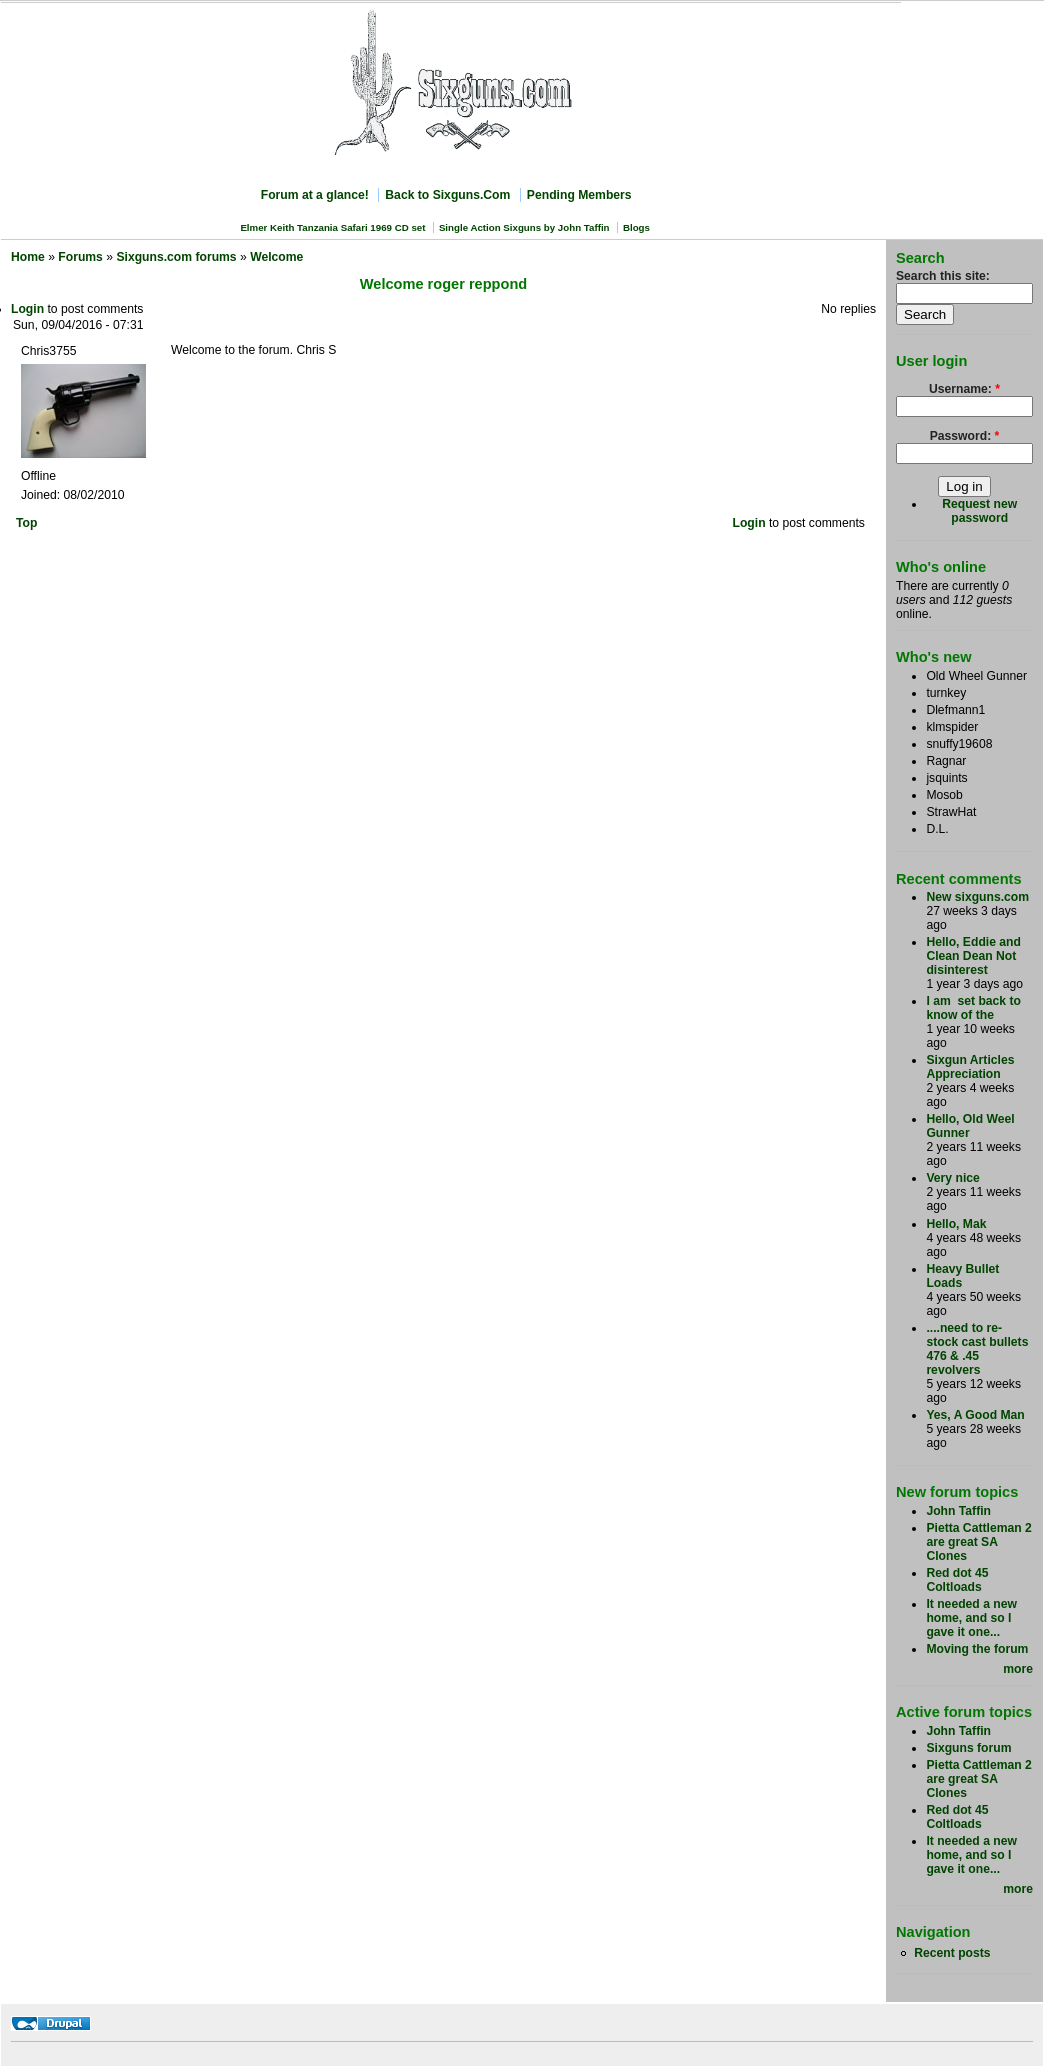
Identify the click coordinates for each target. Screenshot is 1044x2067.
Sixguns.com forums (176, 257)
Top (26, 523)
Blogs (636, 227)
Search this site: (943, 276)
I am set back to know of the (973, 1008)
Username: (964, 389)
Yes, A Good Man (975, 1415)
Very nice (952, 1178)
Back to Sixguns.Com (447, 195)
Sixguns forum (968, 1748)
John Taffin (958, 1511)
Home (28, 257)
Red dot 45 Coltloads (957, 1580)
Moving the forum (977, 1649)
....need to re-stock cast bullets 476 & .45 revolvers (977, 1349)
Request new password (979, 511)
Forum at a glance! (315, 195)
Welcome (276, 257)
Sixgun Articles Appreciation (970, 1067)
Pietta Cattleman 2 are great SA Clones (978, 1542)
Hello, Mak (956, 1224)
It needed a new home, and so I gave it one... (971, 1618)
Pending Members (579, 195)
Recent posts (952, 1953)
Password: (965, 436)
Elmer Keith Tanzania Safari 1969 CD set (332, 227)
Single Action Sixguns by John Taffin (524, 227)
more (1018, 1669)
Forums (80, 257)
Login (27, 309)
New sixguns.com (977, 897)
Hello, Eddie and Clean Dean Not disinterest (973, 956)
